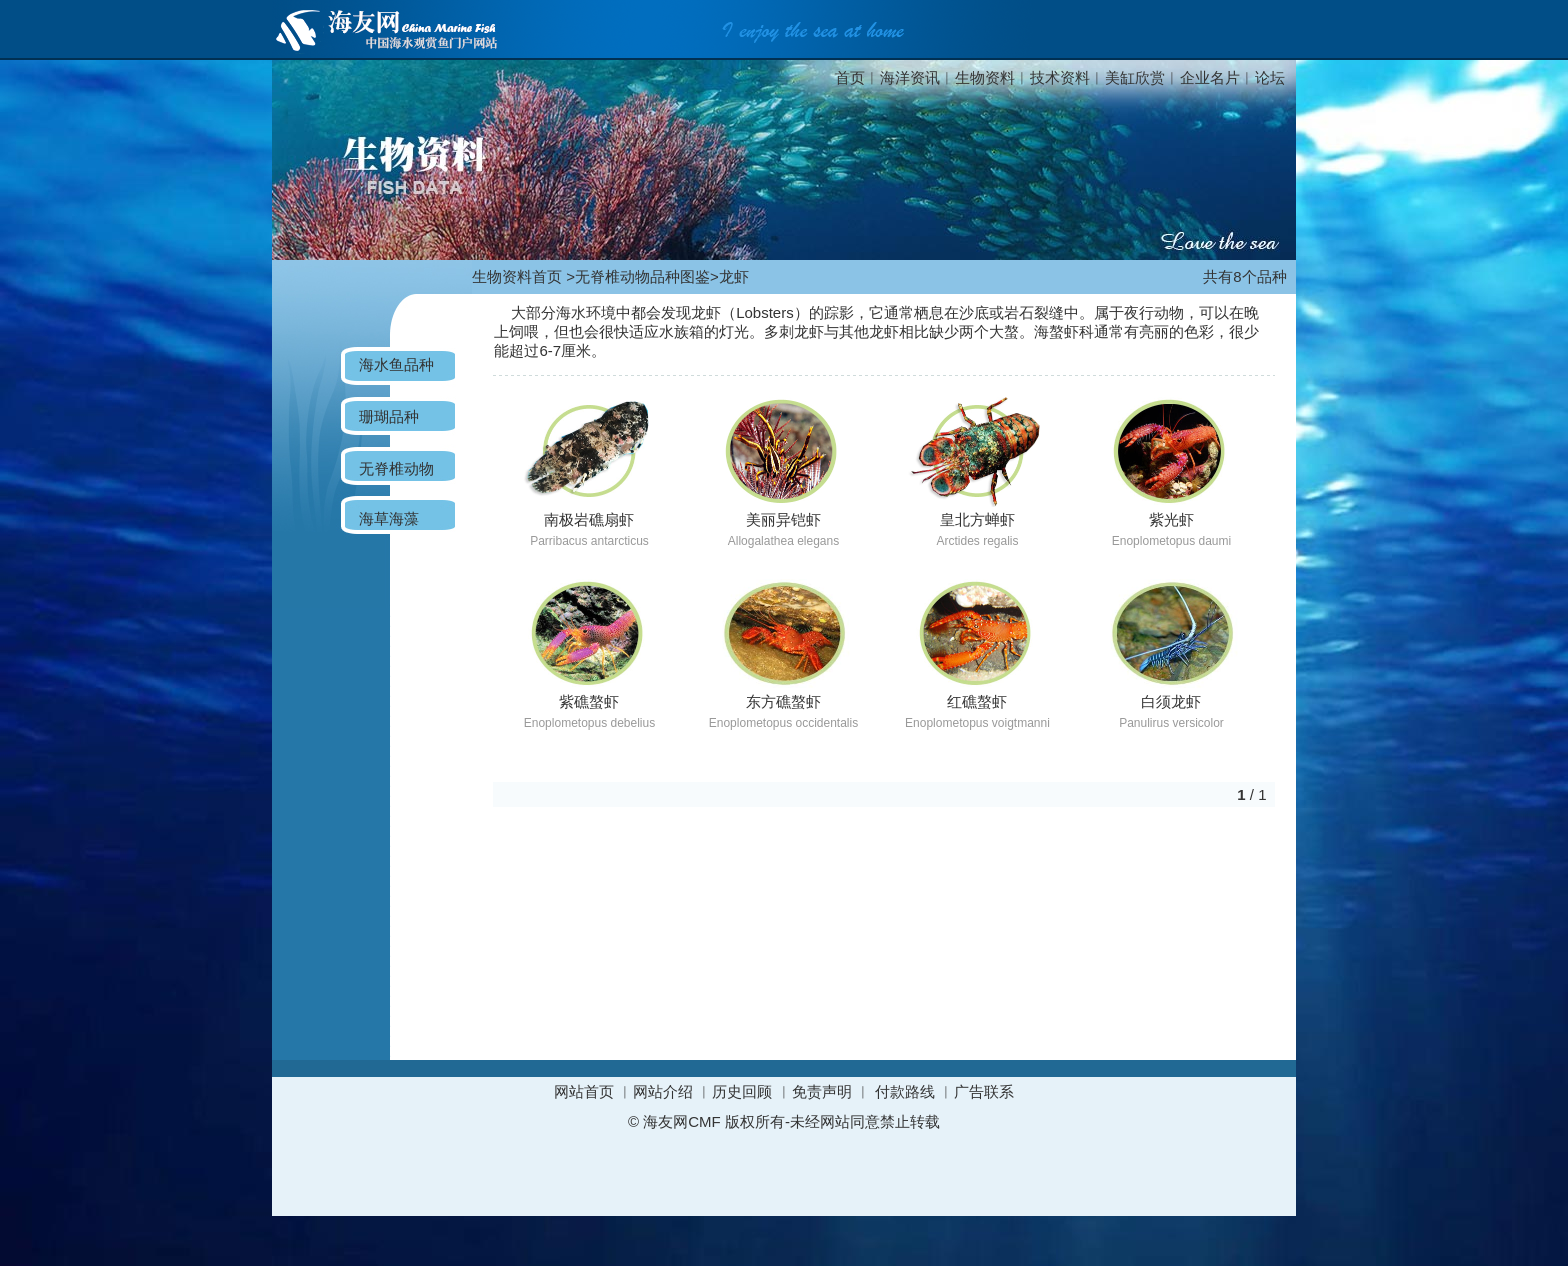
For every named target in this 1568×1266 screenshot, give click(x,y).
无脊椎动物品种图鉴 (642, 276)
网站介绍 (663, 1091)
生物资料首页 (517, 276)
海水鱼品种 (396, 364)
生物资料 (985, 77)
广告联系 (984, 1091)
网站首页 (584, 1091)
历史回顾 (742, 1091)
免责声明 (822, 1091)
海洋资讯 (910, 77)
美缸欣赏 (1135, 77)
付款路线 (905, 1091)
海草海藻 (389, 518)
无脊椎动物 (396, 468)
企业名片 (1210, 77)
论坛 (1270, 77)
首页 (850, 77)
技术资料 (1060, 77)
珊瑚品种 (389, 416)
